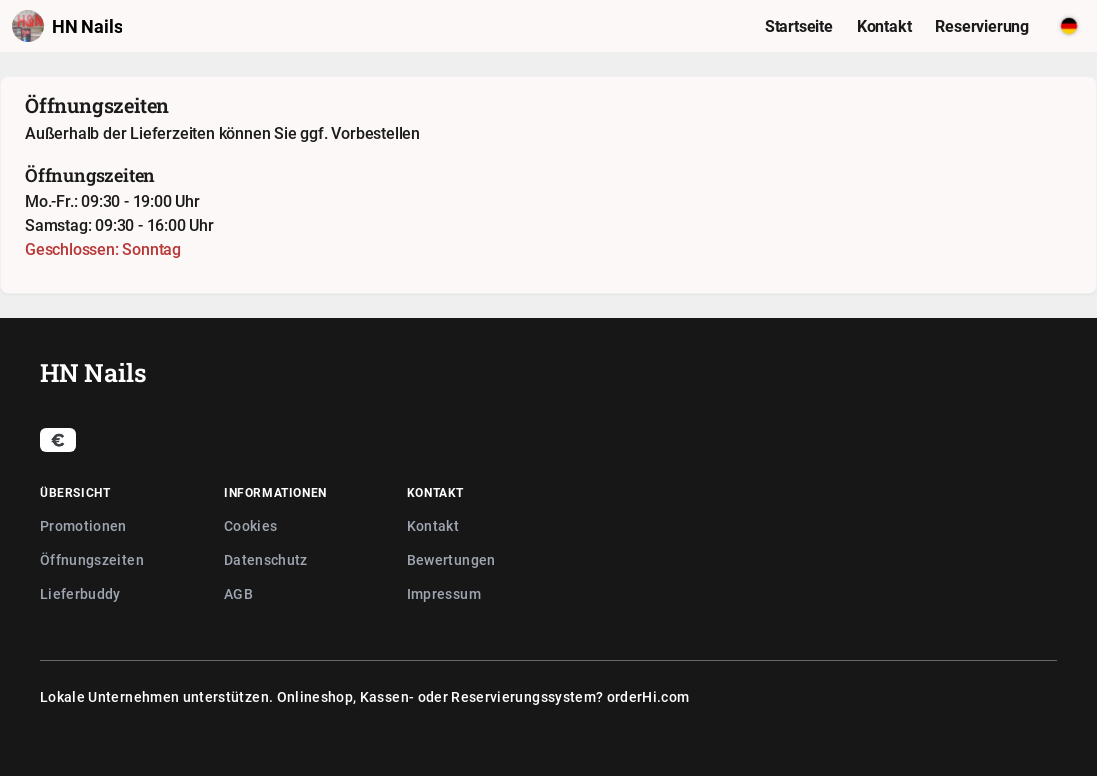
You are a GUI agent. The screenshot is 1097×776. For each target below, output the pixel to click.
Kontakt (433, 525)
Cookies (250, 525)
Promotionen (83, 525)
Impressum (444, 593)
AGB (238, 593)
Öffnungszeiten (92, 559)
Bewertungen (451, 559)
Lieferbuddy (80, 593)
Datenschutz (266, 559)
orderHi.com (648, 696)
